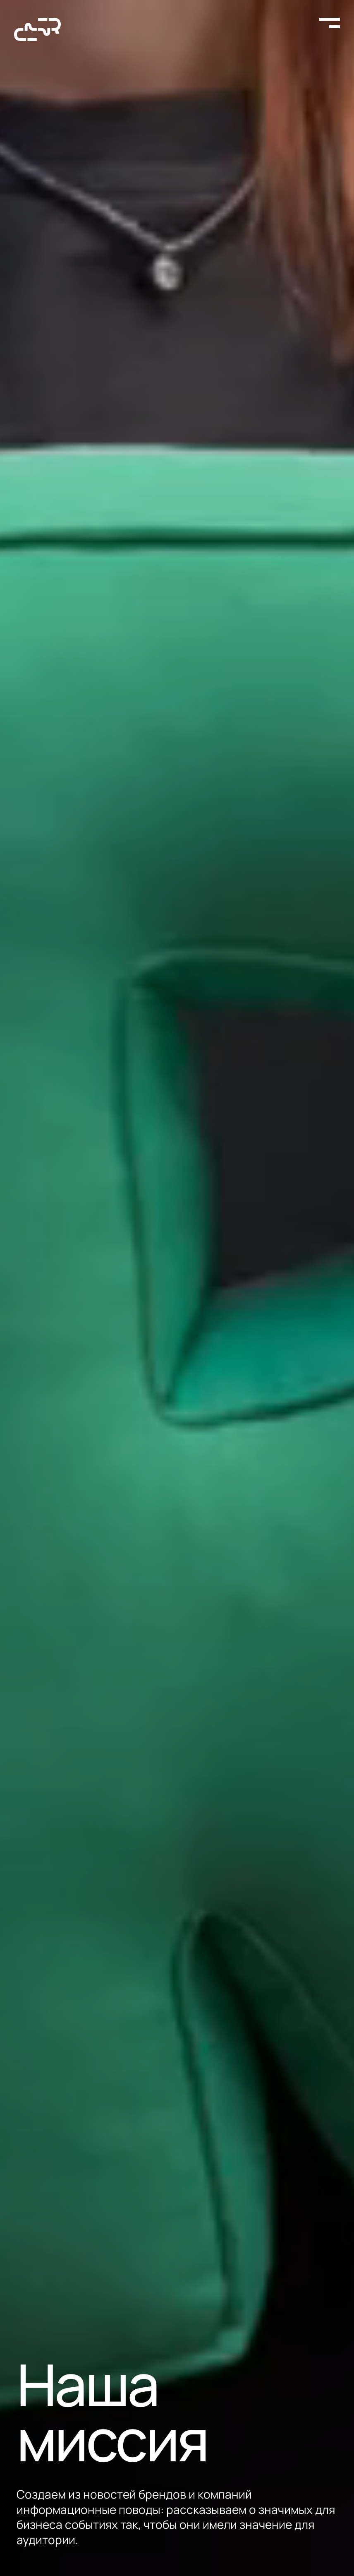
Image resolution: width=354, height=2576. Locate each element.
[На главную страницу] (37, 29)
